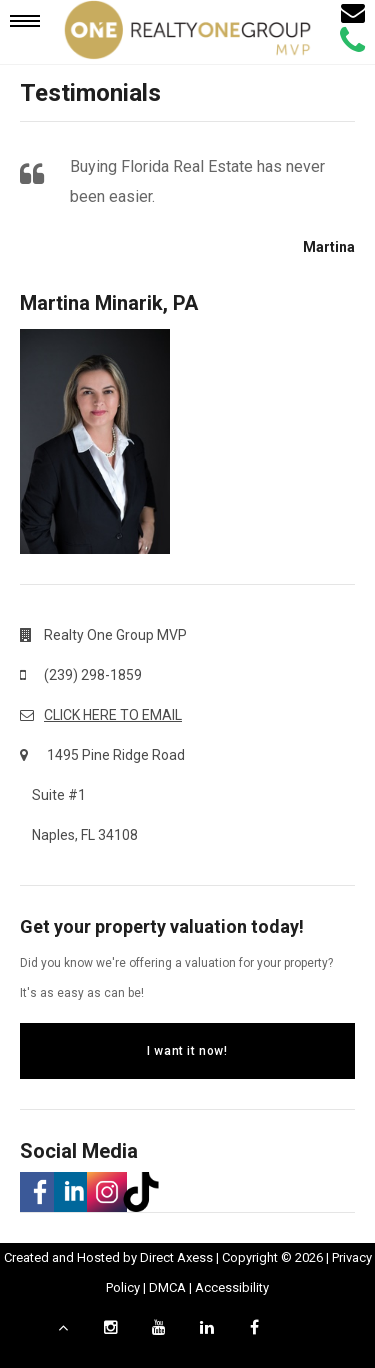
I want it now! (187, 1051)
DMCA (167, 1287)
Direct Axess (176, 1257)
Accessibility (232, 1287)
